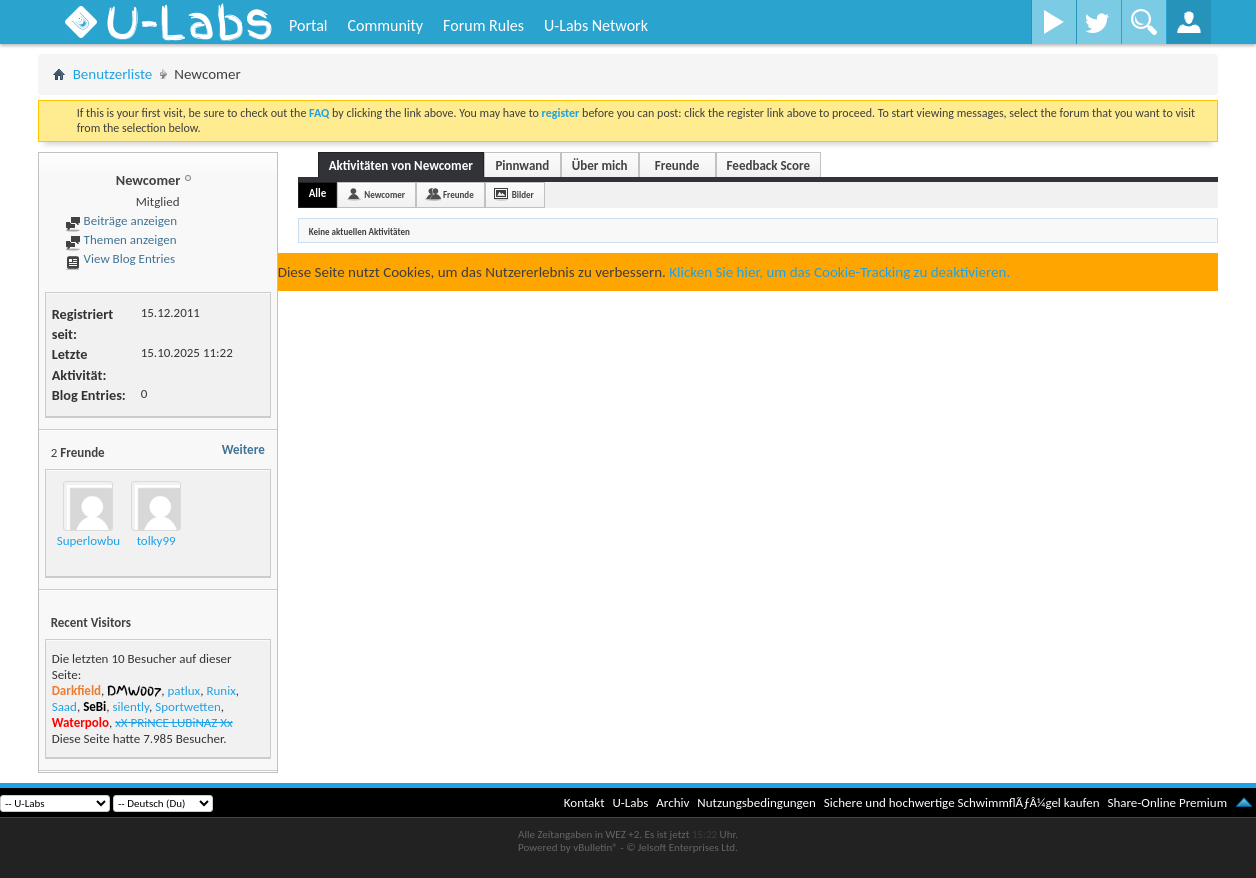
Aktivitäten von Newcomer (401, 165)
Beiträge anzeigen (121, 220)
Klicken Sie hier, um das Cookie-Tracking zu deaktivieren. (839, 272)
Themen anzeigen (121, 239)
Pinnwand (522, 165)
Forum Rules (483, 25)
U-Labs (631, 802)
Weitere (243, 449)
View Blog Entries (120, 258)
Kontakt (584, 802)
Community (385, 25)
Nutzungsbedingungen (756, 802)
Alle (318, 193)
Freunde (677, 165)
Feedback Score (768, 165)
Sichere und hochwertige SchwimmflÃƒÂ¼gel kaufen (962, 802)
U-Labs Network (596, 25)
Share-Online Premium (1167, 802)
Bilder (523, 194)
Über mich (600, 165)
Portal (308, 25)
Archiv (672, 802)
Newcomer (384, 194)
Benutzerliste (113, 74)
